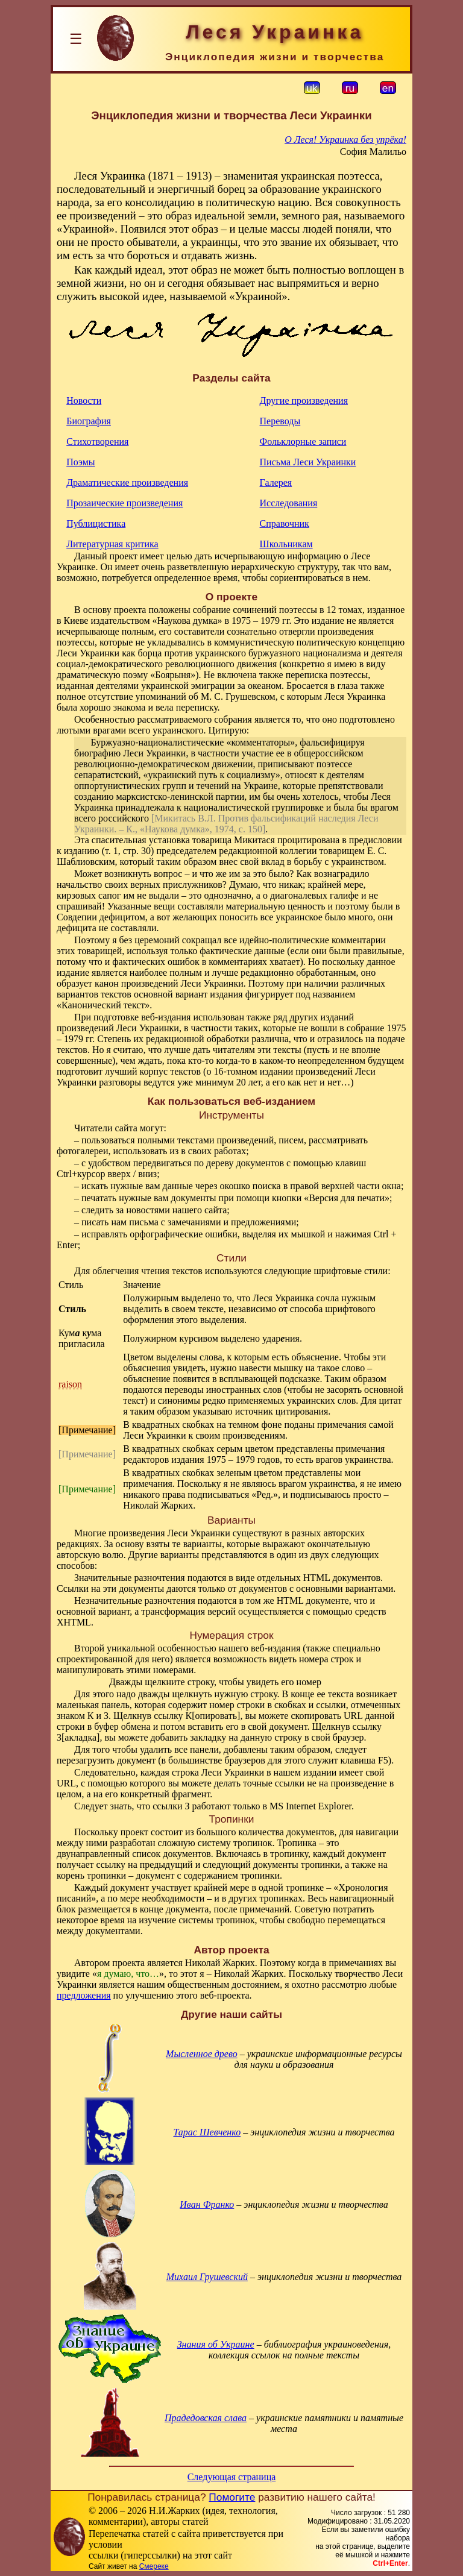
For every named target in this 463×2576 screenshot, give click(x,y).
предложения (84, 1995)
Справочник (284, 523)
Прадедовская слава (206, 2418)
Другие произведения (304, 400)
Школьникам (286, 544)
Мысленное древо (202, 2054)
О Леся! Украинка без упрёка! (345, 139)
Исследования (289, 503)
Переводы (280, 421)
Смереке (154, 2566)
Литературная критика (112, 544)
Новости (83, 400)
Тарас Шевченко (207, 2132)
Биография (88, 421)
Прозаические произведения (124, 503)
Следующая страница (231, 2477)
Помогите (232, 2497)
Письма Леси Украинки (308, 462)
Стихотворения (97, 441)
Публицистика (95, 523)
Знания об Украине (215, 2344)
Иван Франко (207, 2204)
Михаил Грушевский (207, 2277)
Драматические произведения (127, 482)
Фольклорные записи (303, 441)
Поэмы (80, 462)
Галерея (276, 482)
